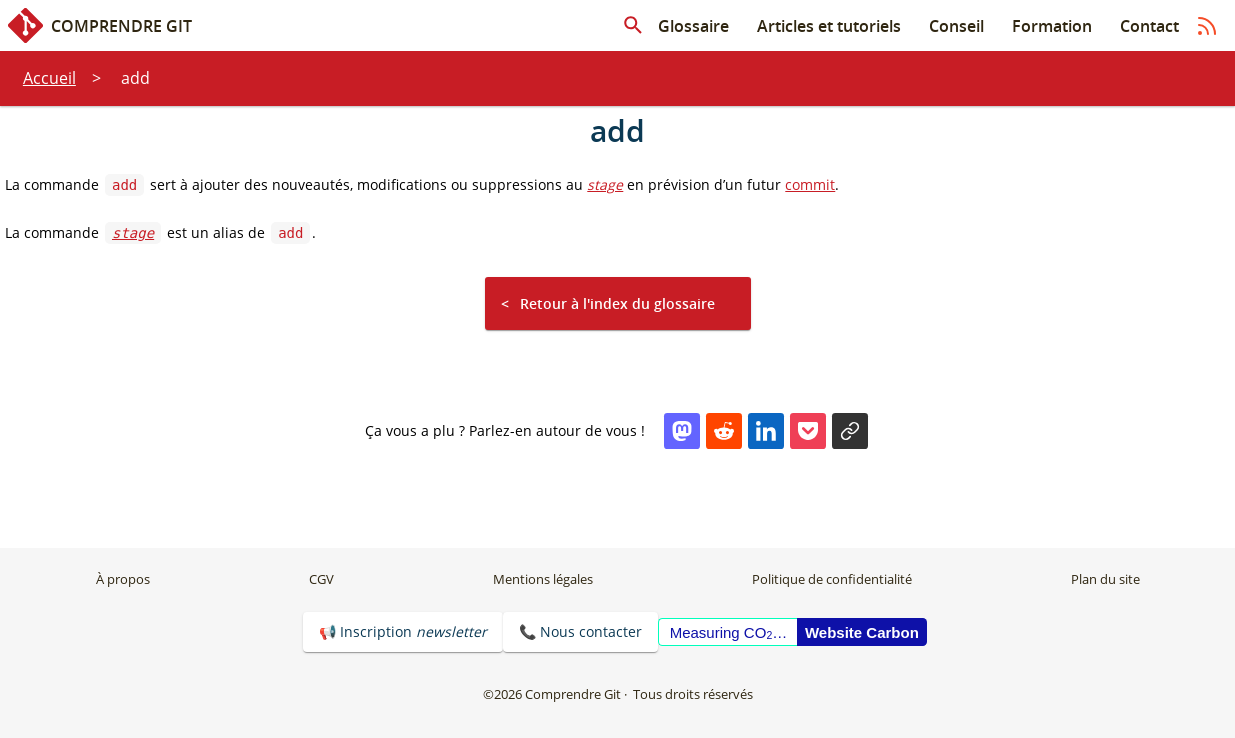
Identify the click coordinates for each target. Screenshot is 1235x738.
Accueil (49, 78)
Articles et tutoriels (829, 26)
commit (810, 184)
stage (605, 184)
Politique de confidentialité (832, 579)
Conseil (956, 26)
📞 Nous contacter (580, 631)
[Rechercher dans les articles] (633, 26)
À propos (123, 579)
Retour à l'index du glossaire (617, 303)
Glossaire (693, 26)
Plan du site (1105, 579)
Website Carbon (862, 632)
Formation (1052, 26)
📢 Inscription (403, 631)
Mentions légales (543, 579)
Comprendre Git (100, 25)
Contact (1149, 26)
